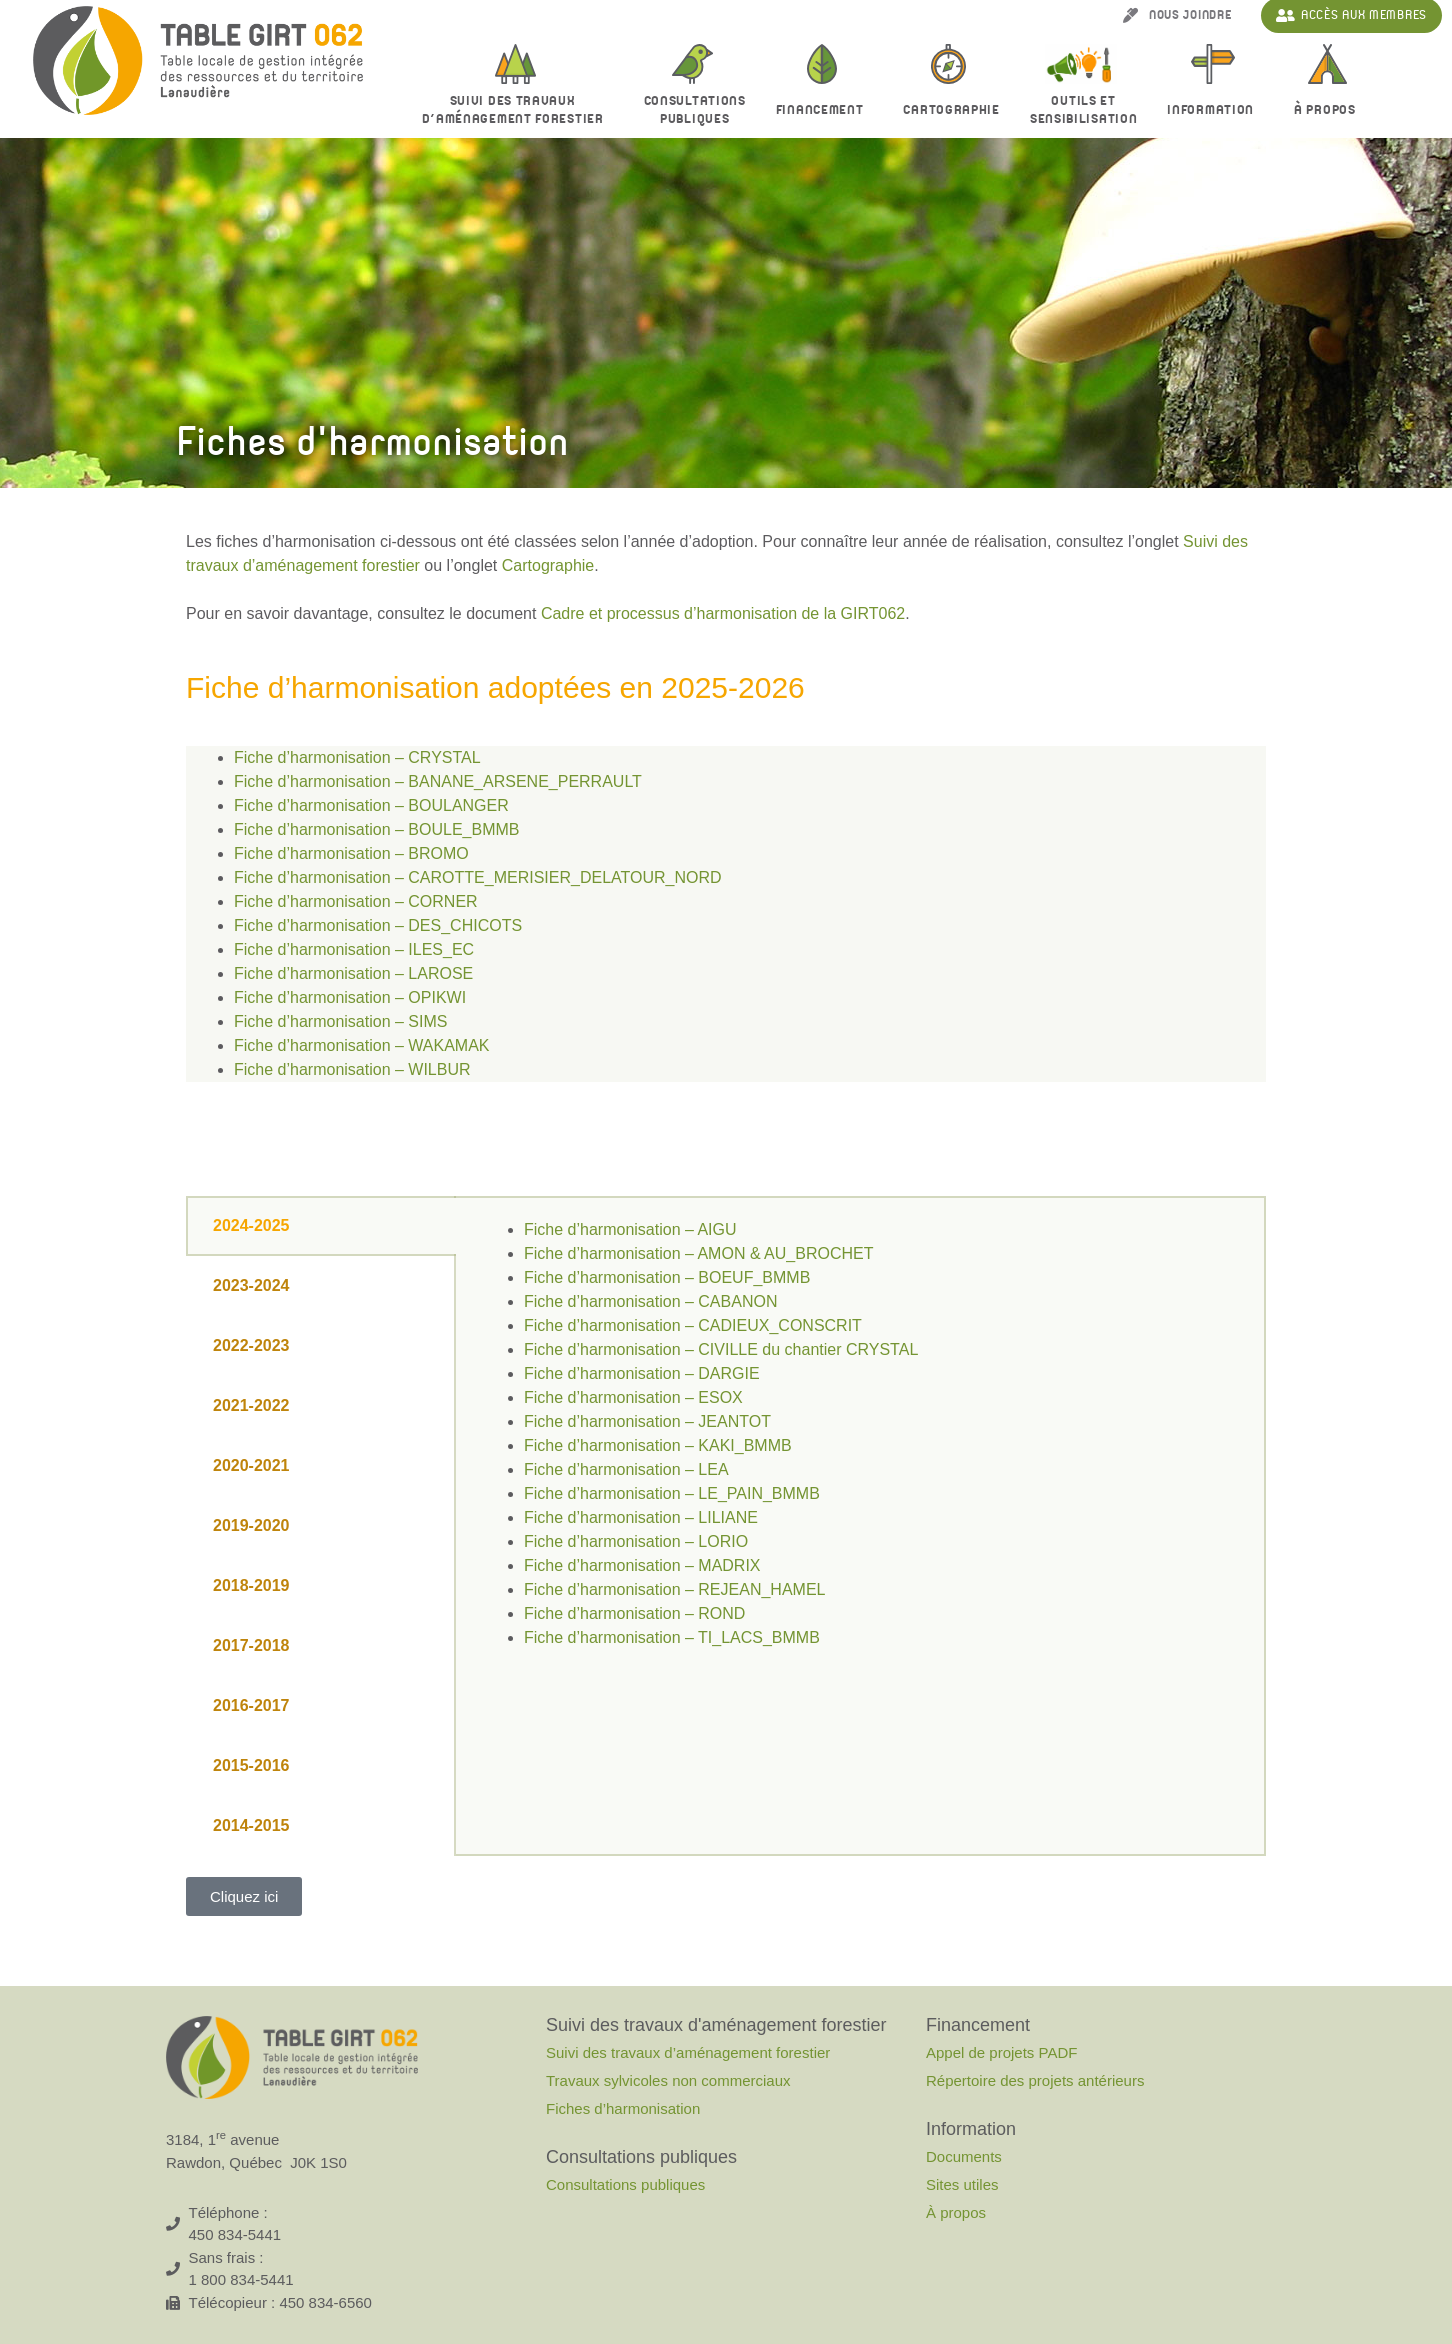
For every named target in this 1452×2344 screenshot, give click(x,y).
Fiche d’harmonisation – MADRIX (642, 1565)
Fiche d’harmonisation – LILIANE (641, 1517)
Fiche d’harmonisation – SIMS (340, 1021)
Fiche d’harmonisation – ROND (634, 1613)
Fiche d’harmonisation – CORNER (356, 901)
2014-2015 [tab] (251, 1825)
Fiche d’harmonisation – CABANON (650, 1301)
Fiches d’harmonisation (623, 2108)
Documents (964, 2156)
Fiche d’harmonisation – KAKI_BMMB (658, 1445)
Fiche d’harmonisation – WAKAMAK (362, 1045)
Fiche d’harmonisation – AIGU (630, 1229)
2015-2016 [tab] (251, 1765)
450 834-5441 (235, 2234)
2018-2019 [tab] (251, 1585)
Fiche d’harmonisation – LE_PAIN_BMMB (672, 1493)
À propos (1330, 111)
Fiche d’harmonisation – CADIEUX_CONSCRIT (693, 1325)
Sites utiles (962, 2184)
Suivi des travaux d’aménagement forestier (518, 110)
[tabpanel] (860, 1446)
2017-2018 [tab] (251, 1645)
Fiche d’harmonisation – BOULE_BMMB (376, 829)
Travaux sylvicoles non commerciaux (668, 2080)
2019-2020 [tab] (251, 1525)
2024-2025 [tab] (251, 1225)
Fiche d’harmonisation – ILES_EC (354, 949)
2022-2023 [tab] (251, 1345)
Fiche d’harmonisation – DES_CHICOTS (378, 925)
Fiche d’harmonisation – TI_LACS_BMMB (672, 1637)
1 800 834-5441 (241, 2279)
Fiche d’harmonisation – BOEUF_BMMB (667, 1277)
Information (1215, 111)
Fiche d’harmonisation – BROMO (351, 853)
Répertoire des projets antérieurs (1035, 2080)
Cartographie (951, 110)
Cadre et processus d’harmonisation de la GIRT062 (723, 613)
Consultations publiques (625, 2184)
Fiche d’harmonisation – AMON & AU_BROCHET (698, 1253)
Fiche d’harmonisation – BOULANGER (371, 805)
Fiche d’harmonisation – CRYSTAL (357, 757)
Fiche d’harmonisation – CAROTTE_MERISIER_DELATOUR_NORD (478, 877)
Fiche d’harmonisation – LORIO (636, 1541)
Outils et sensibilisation (1084, 110)
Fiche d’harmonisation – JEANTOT (647, 1421)
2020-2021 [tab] (251, 1465)
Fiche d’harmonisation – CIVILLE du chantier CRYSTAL (721, 1349)
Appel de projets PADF (1001, 2052)
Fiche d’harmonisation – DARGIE (642, 1373)
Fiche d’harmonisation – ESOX (633, 1397)
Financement (825, 111)
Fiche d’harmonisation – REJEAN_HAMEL (674, 1589)
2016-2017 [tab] (251, 1705)
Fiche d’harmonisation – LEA (626, 1469)
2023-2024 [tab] (251, 1285)
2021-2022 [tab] (251, 1405)
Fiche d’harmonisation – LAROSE (353, 973)
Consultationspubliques (695, 110)
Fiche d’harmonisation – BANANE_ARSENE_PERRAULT (438, 781)
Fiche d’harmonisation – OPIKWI (350, 997)
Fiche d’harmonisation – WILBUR (352, 1069)
